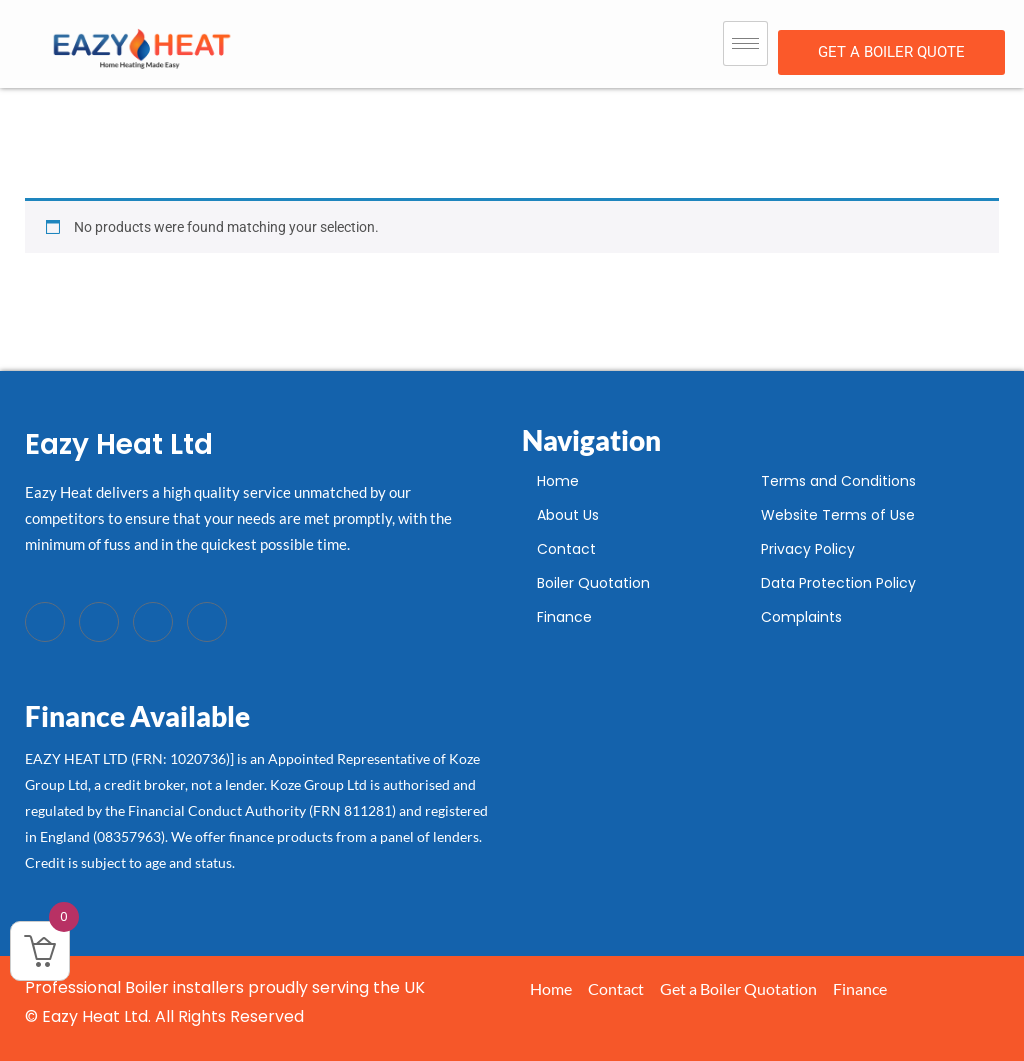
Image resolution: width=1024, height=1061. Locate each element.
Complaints (801, 617)
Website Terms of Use (838, 515)
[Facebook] (45, 622)
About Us (568, 515)
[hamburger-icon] (745, 43)
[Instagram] (207, 622)
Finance (564, 617)
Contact (566, 549)
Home (558, 481)
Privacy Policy (808, 549)
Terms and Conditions (838, 481)
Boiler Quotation (593, 583)
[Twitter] (99, 622)
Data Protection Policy (838, 583)
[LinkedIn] (153, 622)
